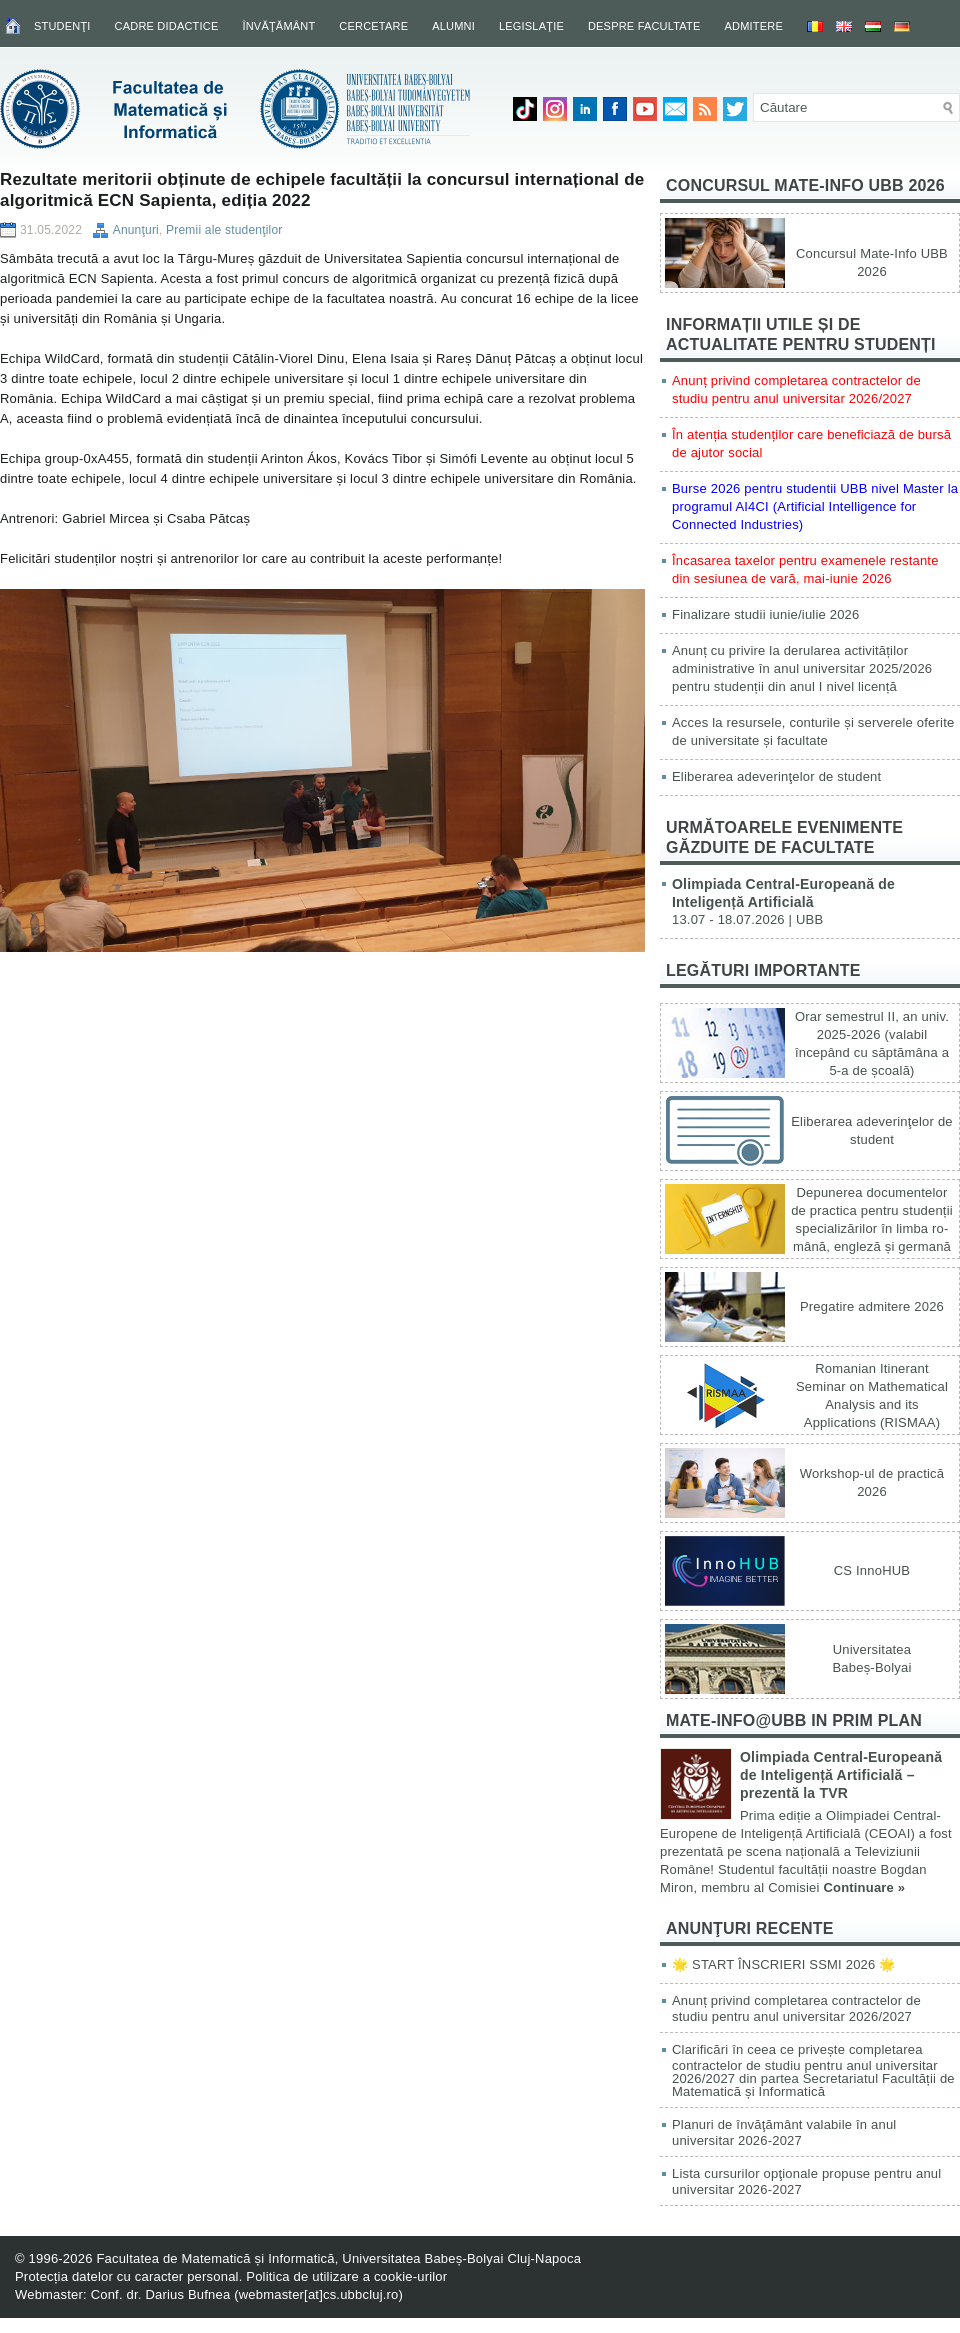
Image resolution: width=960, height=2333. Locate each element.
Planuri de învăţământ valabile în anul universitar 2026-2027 (784, 2132)
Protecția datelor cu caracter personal (127, 2276)
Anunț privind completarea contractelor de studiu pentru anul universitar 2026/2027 (796, 2008)
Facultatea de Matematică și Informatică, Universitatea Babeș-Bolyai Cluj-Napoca (338, 2258)
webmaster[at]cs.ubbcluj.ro (319, 2294)
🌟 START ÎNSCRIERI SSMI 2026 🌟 (783, 1964)
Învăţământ (278, 26)
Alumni (453, 26)
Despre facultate (644, 26)
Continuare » (864, 1887)
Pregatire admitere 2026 (872, 1306)
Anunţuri (136, 230)
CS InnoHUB (872, 1570)
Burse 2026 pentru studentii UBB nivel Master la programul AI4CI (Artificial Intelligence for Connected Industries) (815, 506)
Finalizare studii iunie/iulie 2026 (765, 614)
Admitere (754, 26)
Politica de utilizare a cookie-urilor (346, 2276)
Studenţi (62, 26)
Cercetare (373, 26)
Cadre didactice (167, 26)
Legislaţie (531, 26)
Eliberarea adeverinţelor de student (776, 776)
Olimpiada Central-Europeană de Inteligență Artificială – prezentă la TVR (841, 1775)
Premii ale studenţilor (224, 230)
